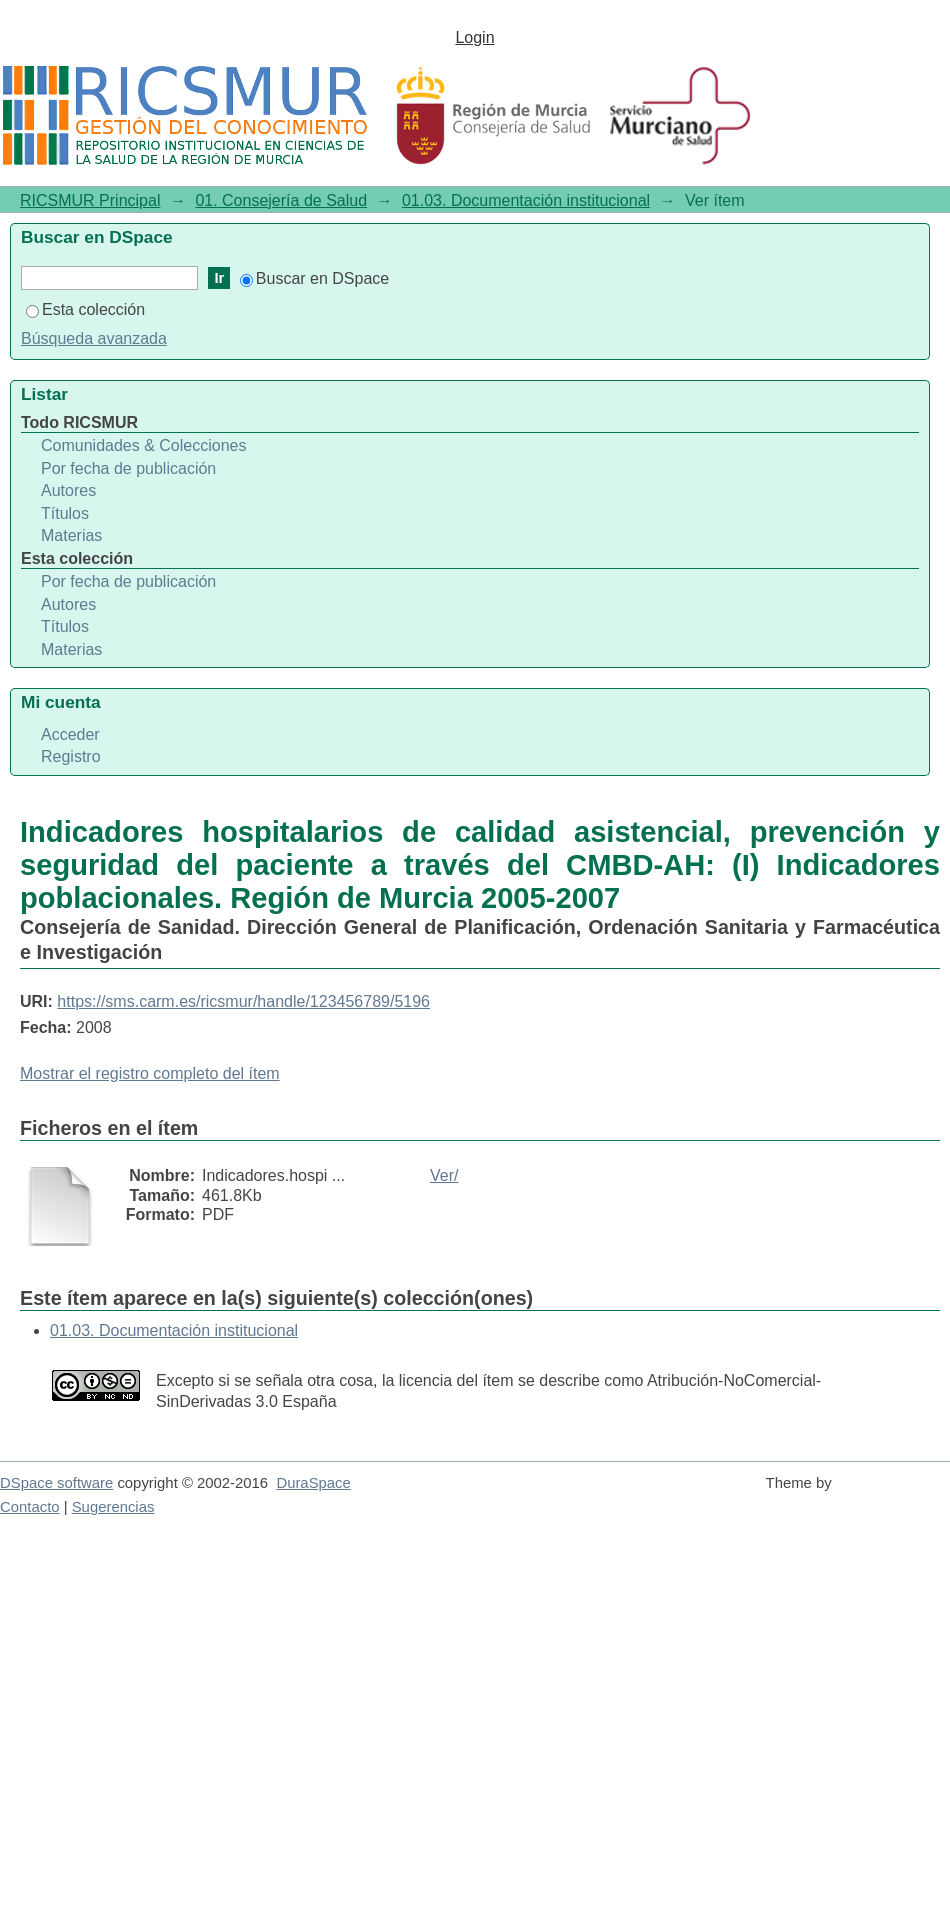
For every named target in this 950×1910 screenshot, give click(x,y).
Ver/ (444, 1175)
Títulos (65, 513)
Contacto (30, 1507)
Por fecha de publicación (128, 468)
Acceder (70, 734)
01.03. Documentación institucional (526, 200)
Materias (71, 535)
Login (474, 37)
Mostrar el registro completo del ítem (150, 1073)
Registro (71, 756)
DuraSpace (313, 1483)
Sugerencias (113, 1507)
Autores (68, 490)
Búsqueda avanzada (94, 338)
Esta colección (85, 309)
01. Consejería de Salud (281, 200)
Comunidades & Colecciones (143, 445)
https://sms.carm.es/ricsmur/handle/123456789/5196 (243, 1001)
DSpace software (56, 1483)
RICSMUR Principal (90, 200)
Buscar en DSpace (314, 278)
